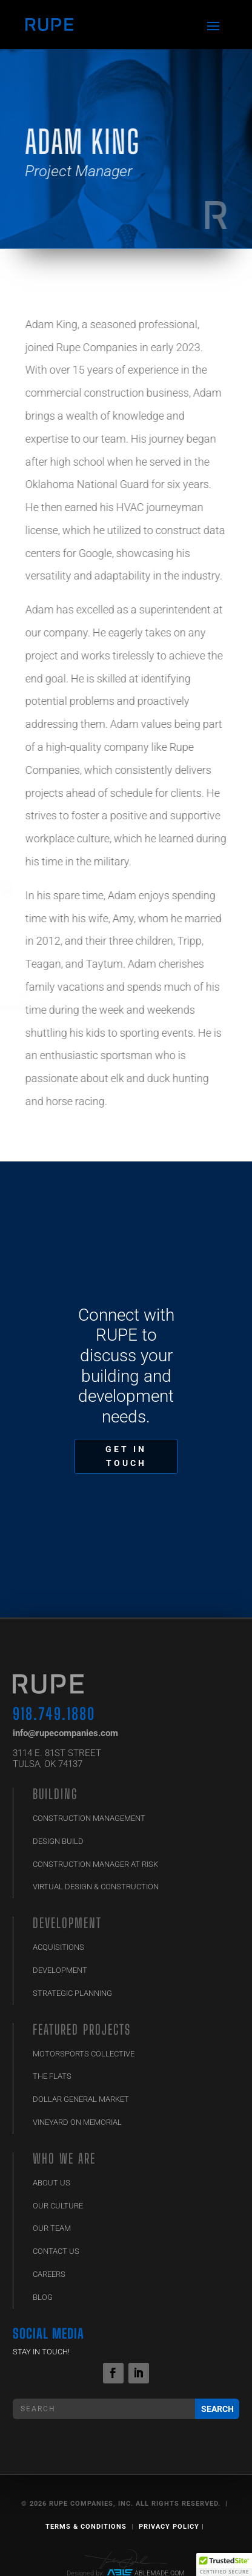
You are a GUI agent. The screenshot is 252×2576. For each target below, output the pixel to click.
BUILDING (55, 1794)
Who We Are (64, 2158)
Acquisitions (58, 1947)
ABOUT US (51, 2182)
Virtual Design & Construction (96, 1886)
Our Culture (58, 2205)
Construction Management (89, 1818)
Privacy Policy (169, 2527)
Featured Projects (82, 2029)
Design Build (58, 1841)
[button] (224, 2564)
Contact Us (56, 2251)
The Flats (52, 2076)
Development (67, 1923)
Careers (49, 2274)
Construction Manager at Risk (95, 1864)
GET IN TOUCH (126, 1456)
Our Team (52, 2228)
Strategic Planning (72, 1993)
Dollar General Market (81, 2099)
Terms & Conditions (86, 2527)
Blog (43, 2297)
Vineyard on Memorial (77, 2122)
